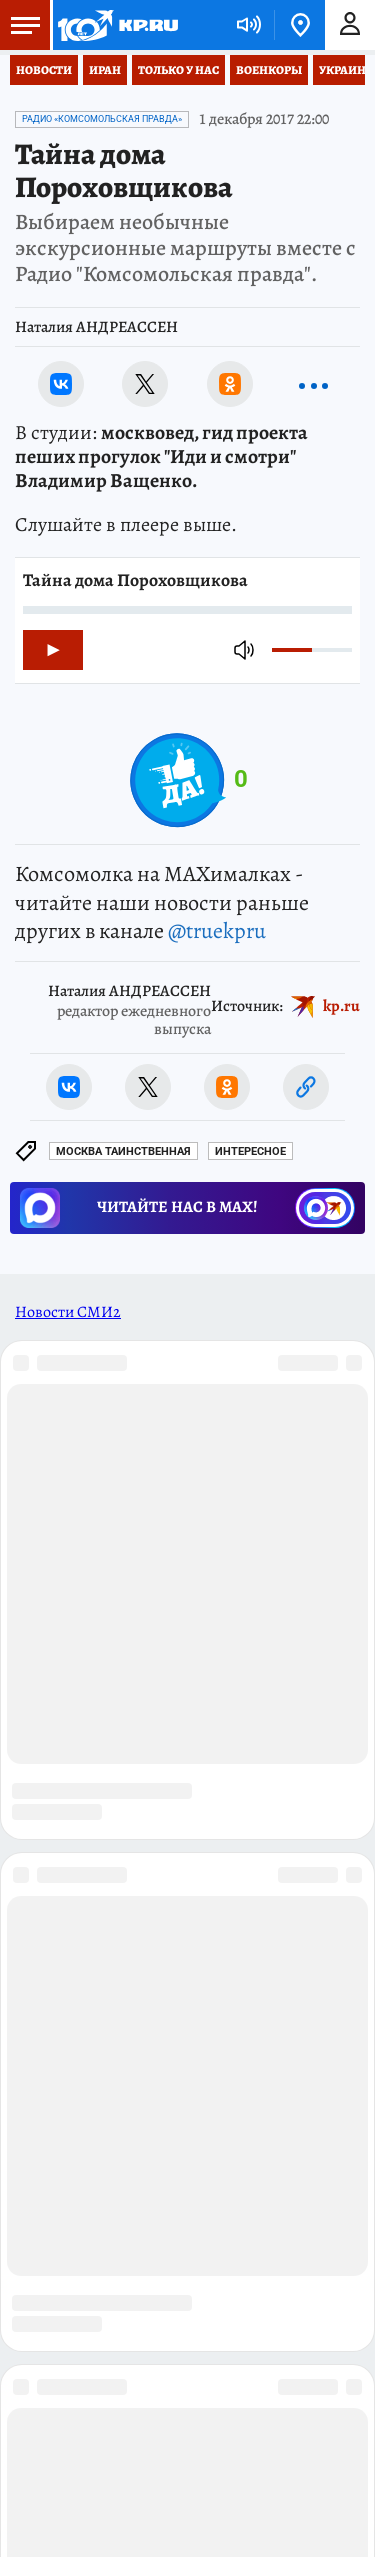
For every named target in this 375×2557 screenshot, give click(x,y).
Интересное (250, 1151)
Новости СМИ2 (68, 1312)
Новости (44, 70)
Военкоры (269, 70)
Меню (20, 25)
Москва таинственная (123, 1151)
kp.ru (341, 1006)
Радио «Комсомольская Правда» (102, 119)
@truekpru (217, 931)
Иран (105, 70)
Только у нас (178, 70)
